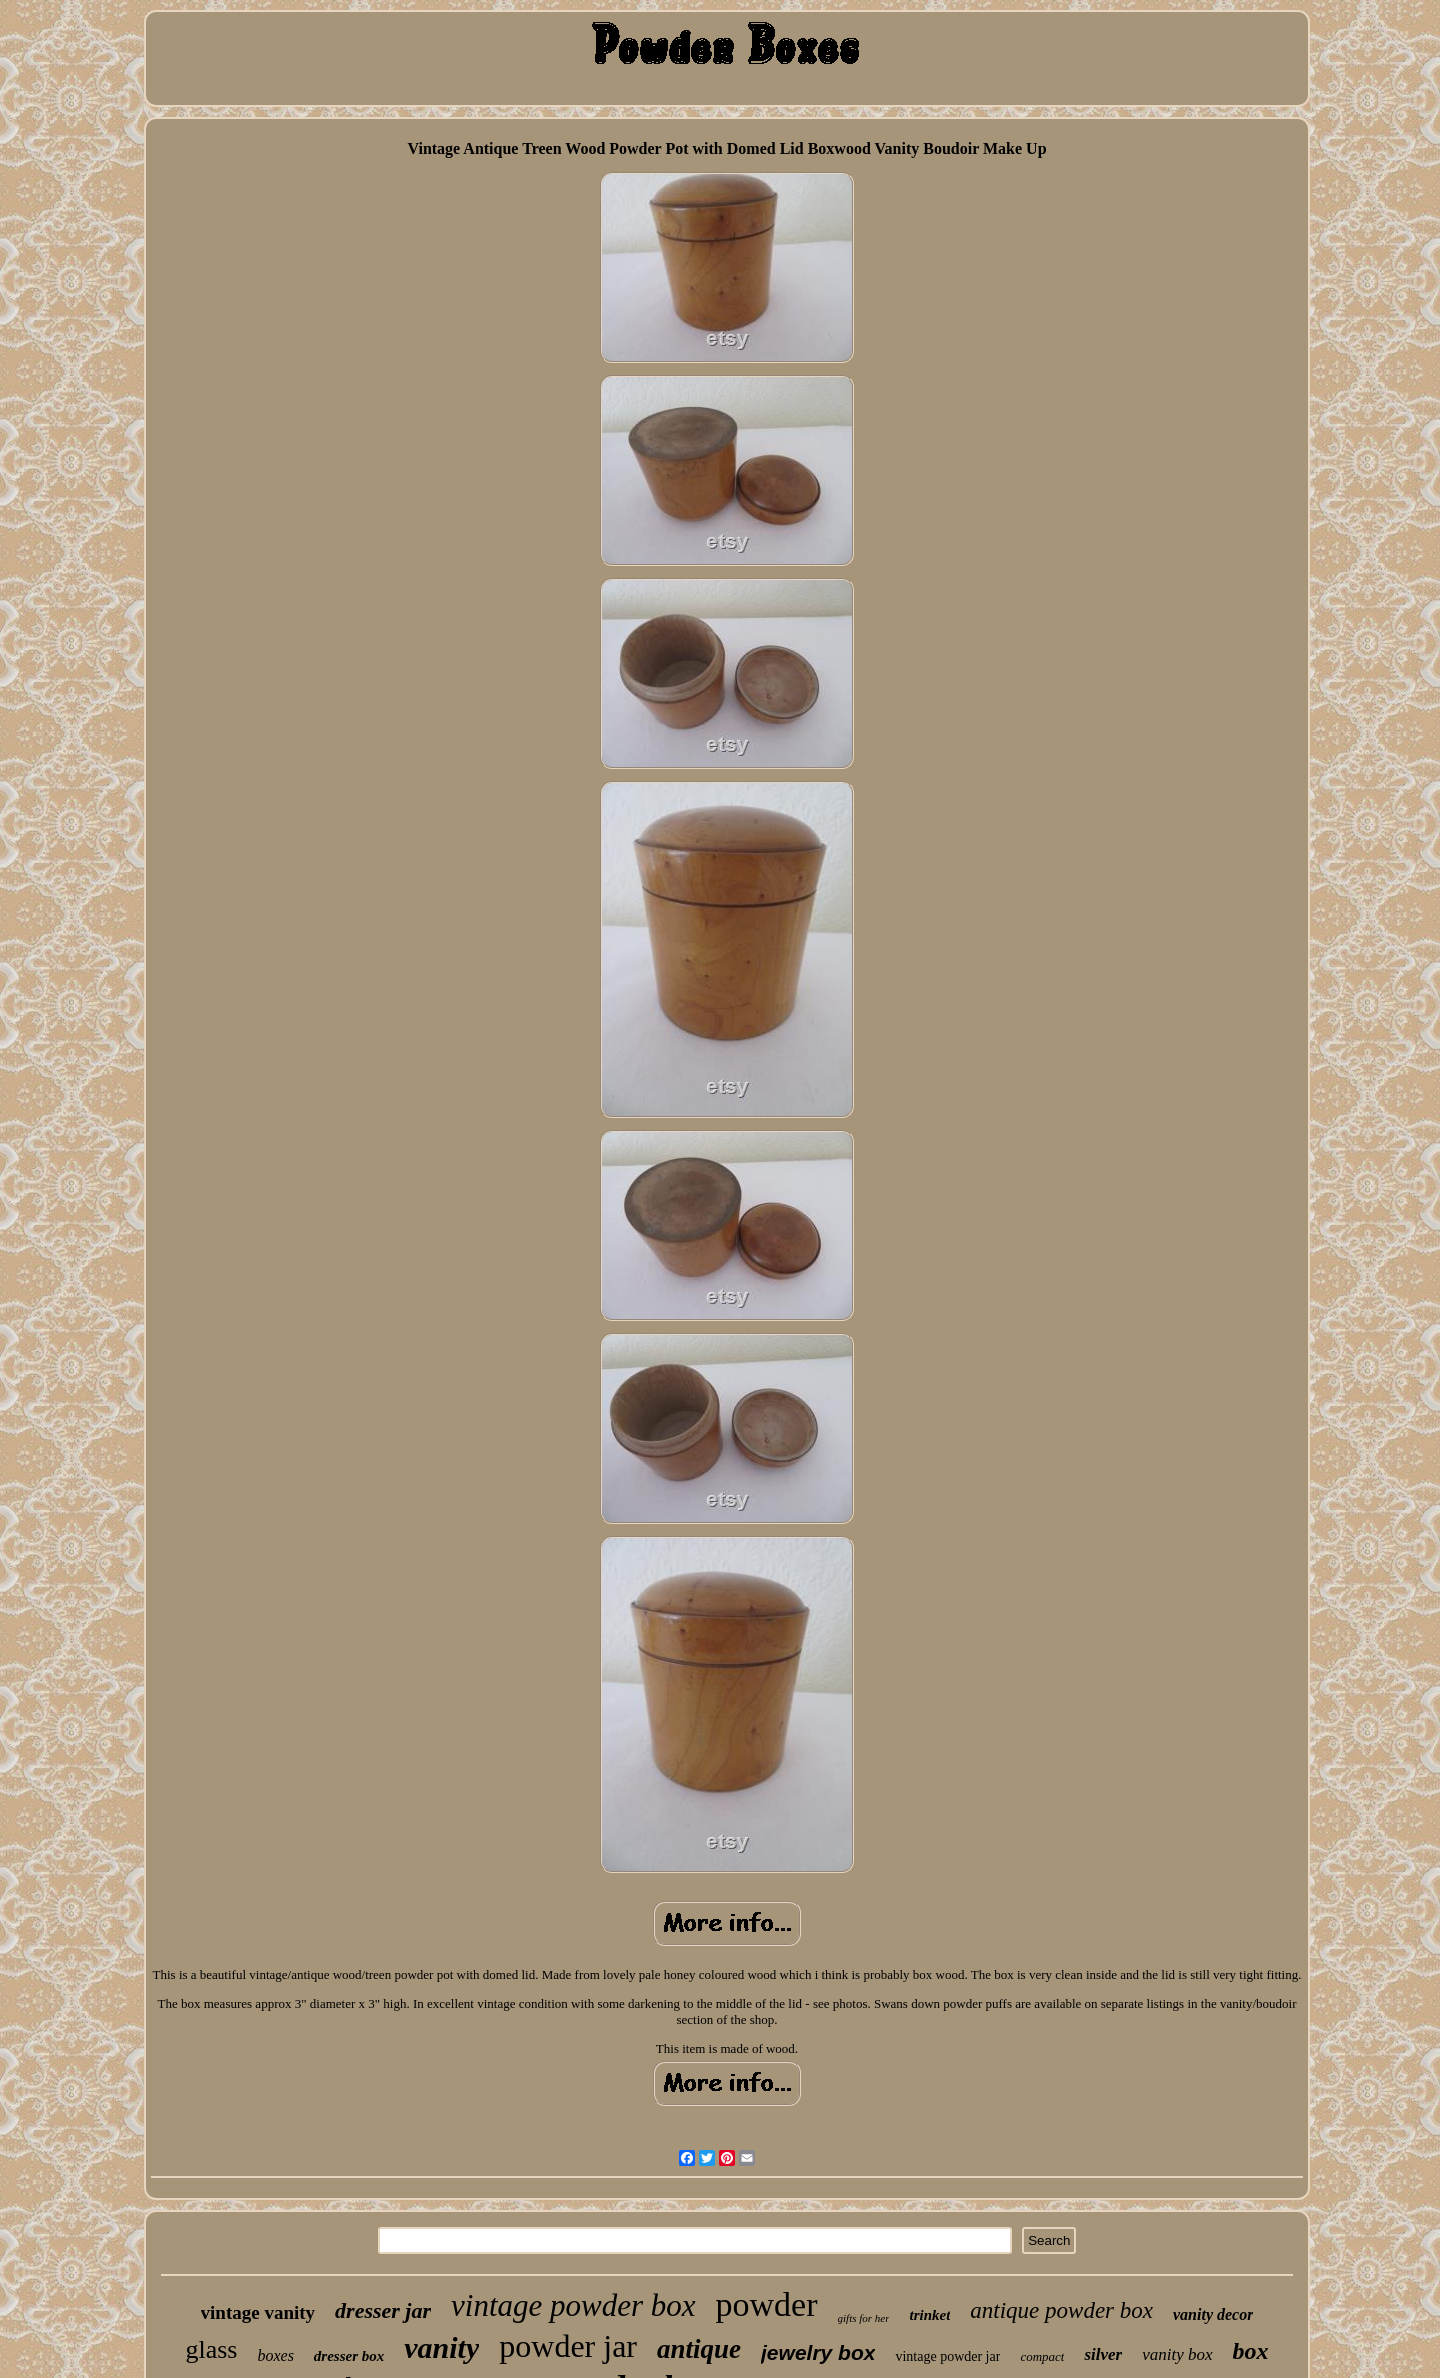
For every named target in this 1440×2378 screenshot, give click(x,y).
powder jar (568, 2346)
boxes (275, 2355)
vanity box (1177, 2354)
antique (699, 2349)
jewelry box (818, 2352)
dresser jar (383, 2310)
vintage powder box (573, 2305)
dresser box (349, 2356)
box (1251, 2351)
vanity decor (1213, 2314)
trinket (929, 2315)
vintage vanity (258, 2312)
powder (767, 2304)
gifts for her (864, 2318)
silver (1103, 2354)
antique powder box (1061, 2310)
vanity (441, 2347)
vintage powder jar (947, 2356)
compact (1042, 2356)
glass (211, 2349)
